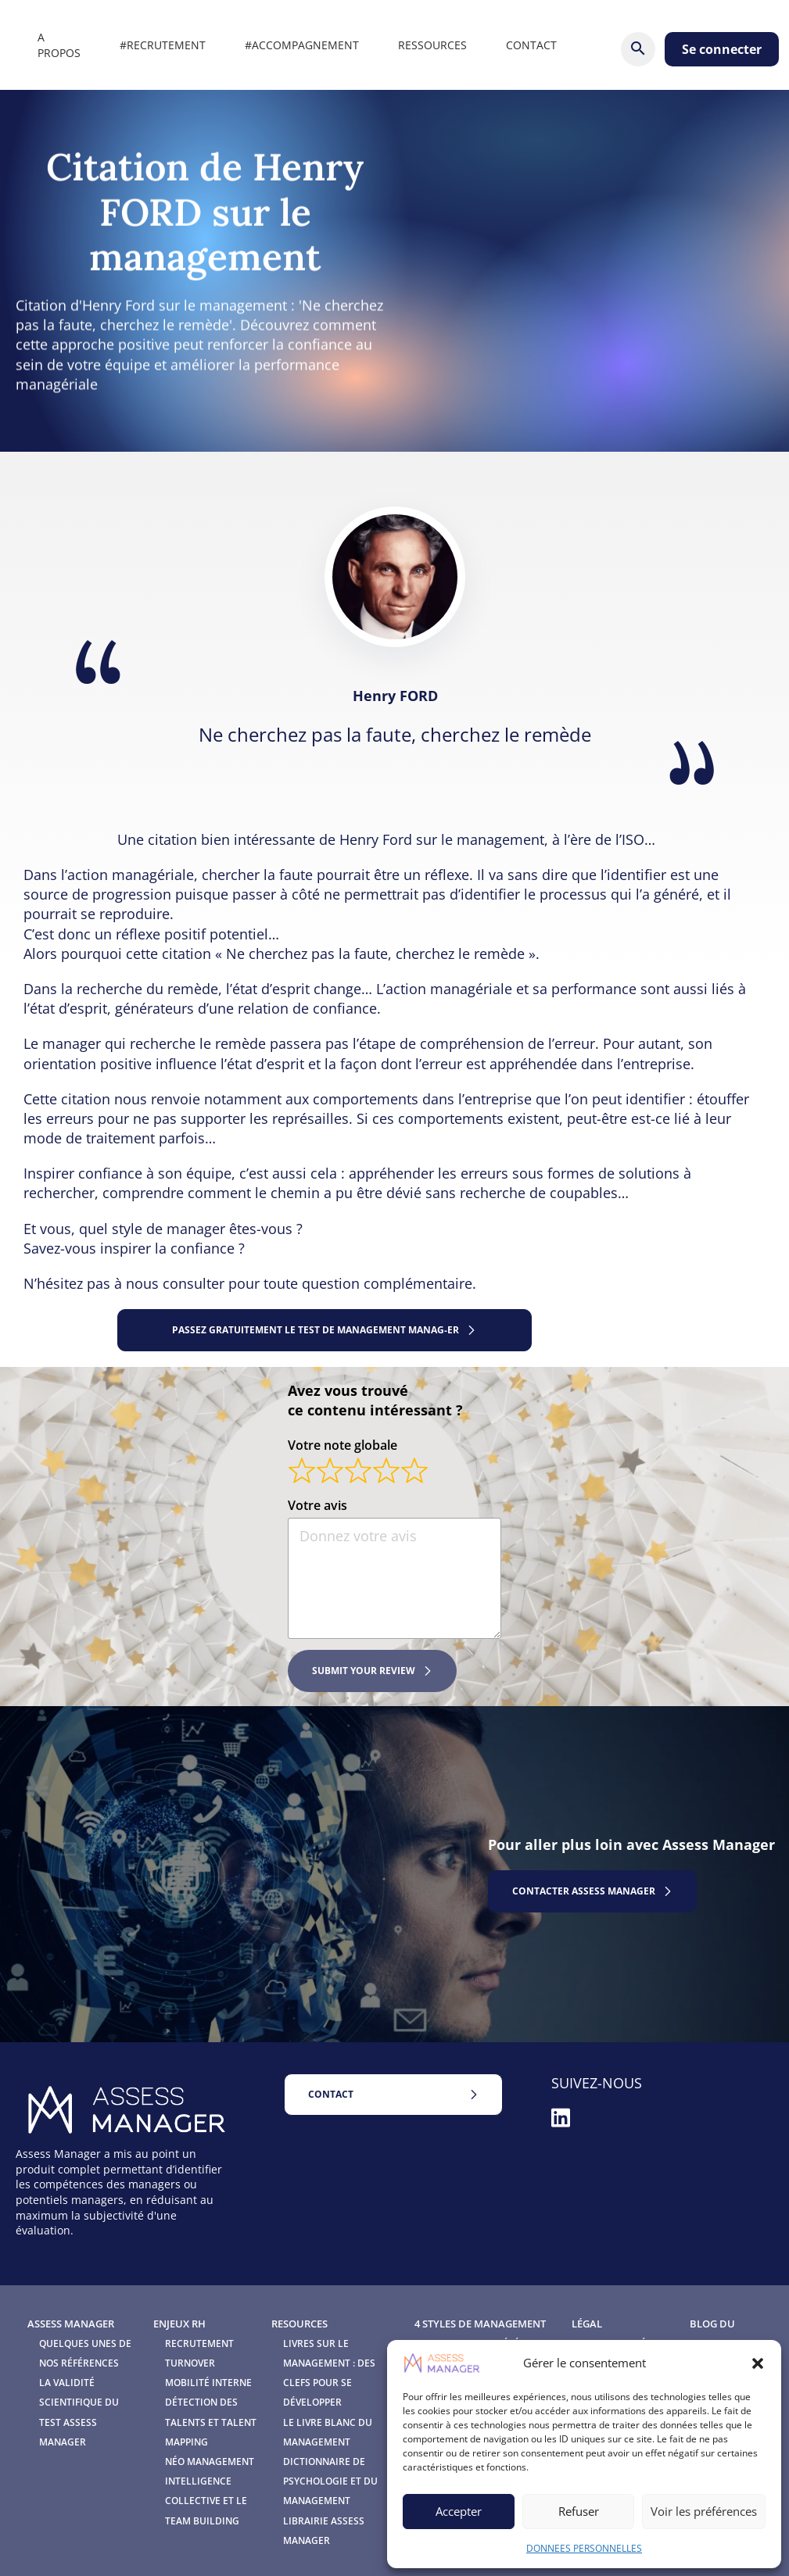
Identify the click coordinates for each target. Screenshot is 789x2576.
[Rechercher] (638, 49)
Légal (587, 2324)
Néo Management (209, 2461)
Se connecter (722, 49)
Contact (330, 2094)
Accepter (459, 2511)
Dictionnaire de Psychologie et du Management (330, 2481)
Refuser (578, 2511)
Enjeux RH (179, 2324)
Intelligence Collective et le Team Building (206, 2500)
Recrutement (199, 2343)
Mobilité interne (208, 2382)
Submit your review (363, 1670)
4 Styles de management (480, 2324)
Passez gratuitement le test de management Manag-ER (315, 1329)
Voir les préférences (704, 2511)
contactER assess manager (583, 1891)
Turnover (190, 2363)
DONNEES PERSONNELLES (584, 2548)
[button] (758, 2363)
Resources (299, 2324)
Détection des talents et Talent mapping (210, 2421)
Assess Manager (70, 2324)
